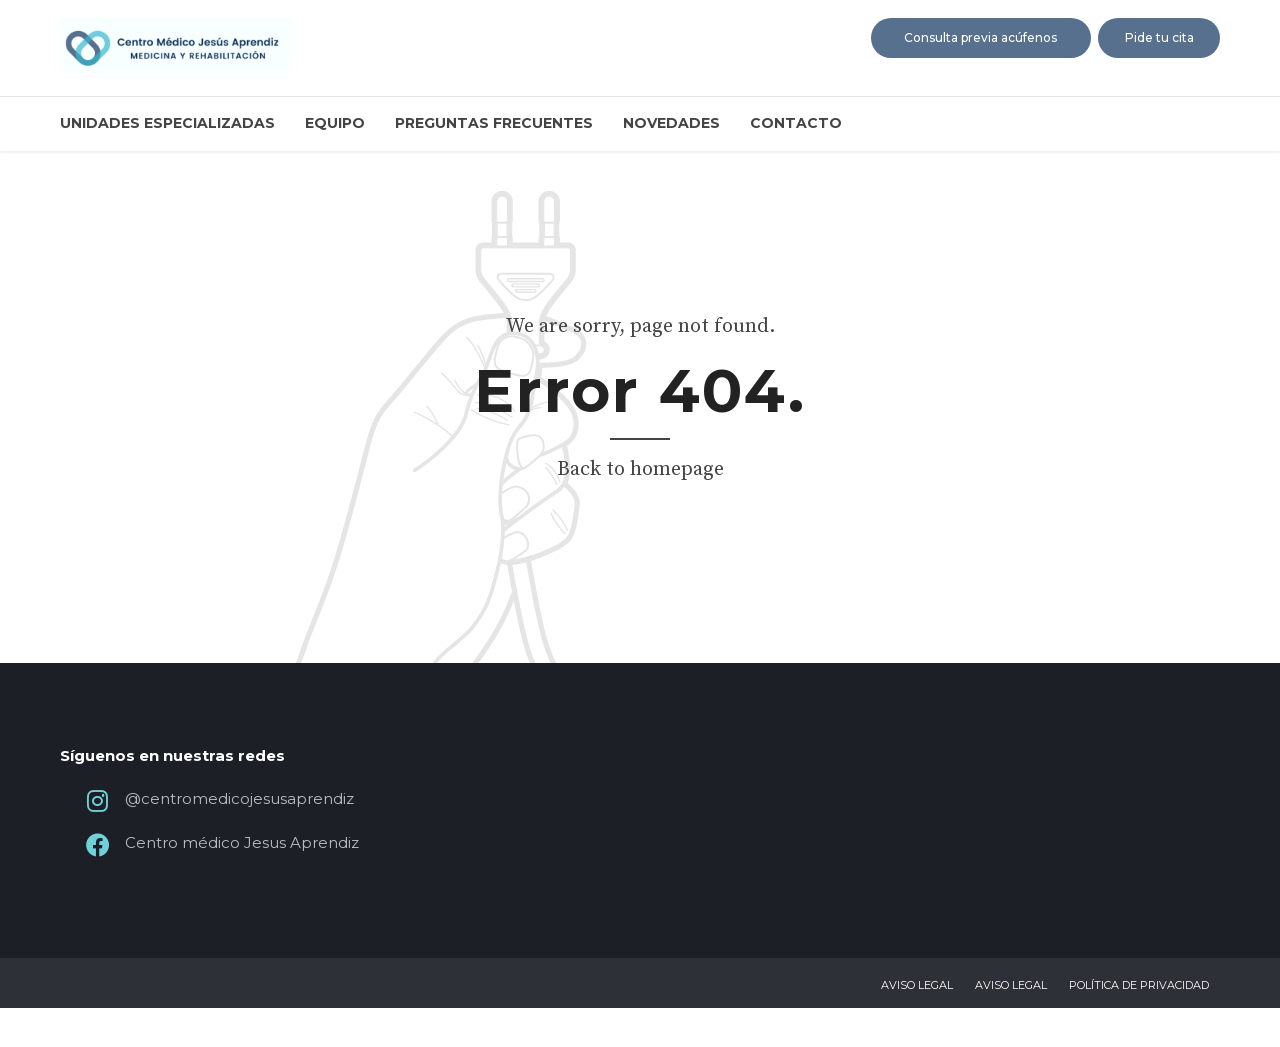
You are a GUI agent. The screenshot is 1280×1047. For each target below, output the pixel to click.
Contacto (796, 123)
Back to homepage (640, 469)
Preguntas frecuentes (494, 123)
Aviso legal (917, 1024)
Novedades (671, 123)
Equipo (335, 123)
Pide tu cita (1159, 37)
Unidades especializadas (167, 123)
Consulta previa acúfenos (980, 37)
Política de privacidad (1139, 1024)
